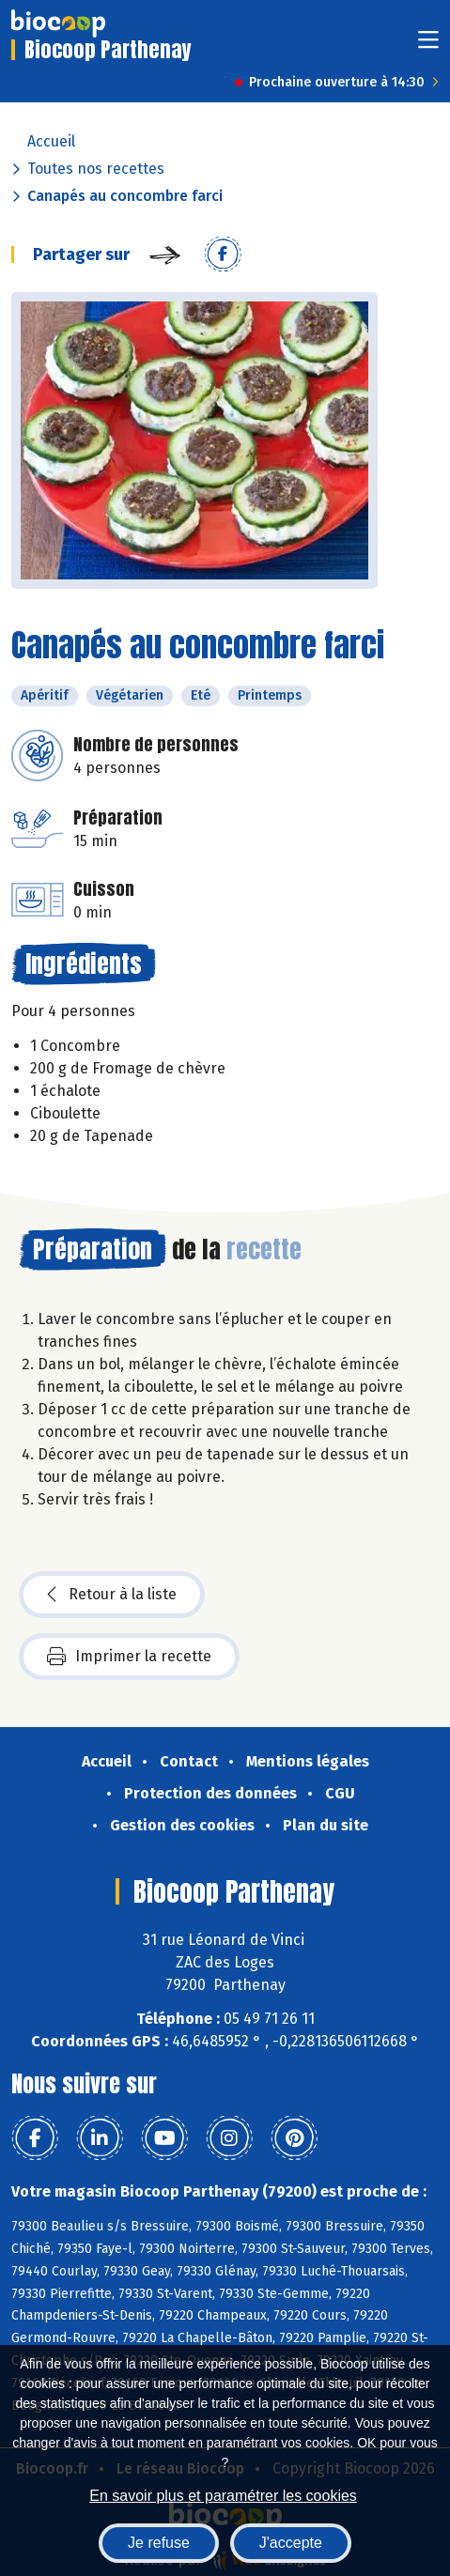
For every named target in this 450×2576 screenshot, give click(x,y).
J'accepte (290, 2543)
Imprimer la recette (129, 1656)
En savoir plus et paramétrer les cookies (223, 2496)
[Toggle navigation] (428, 45)
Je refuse (159, 2543)
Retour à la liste (112, 1594)
